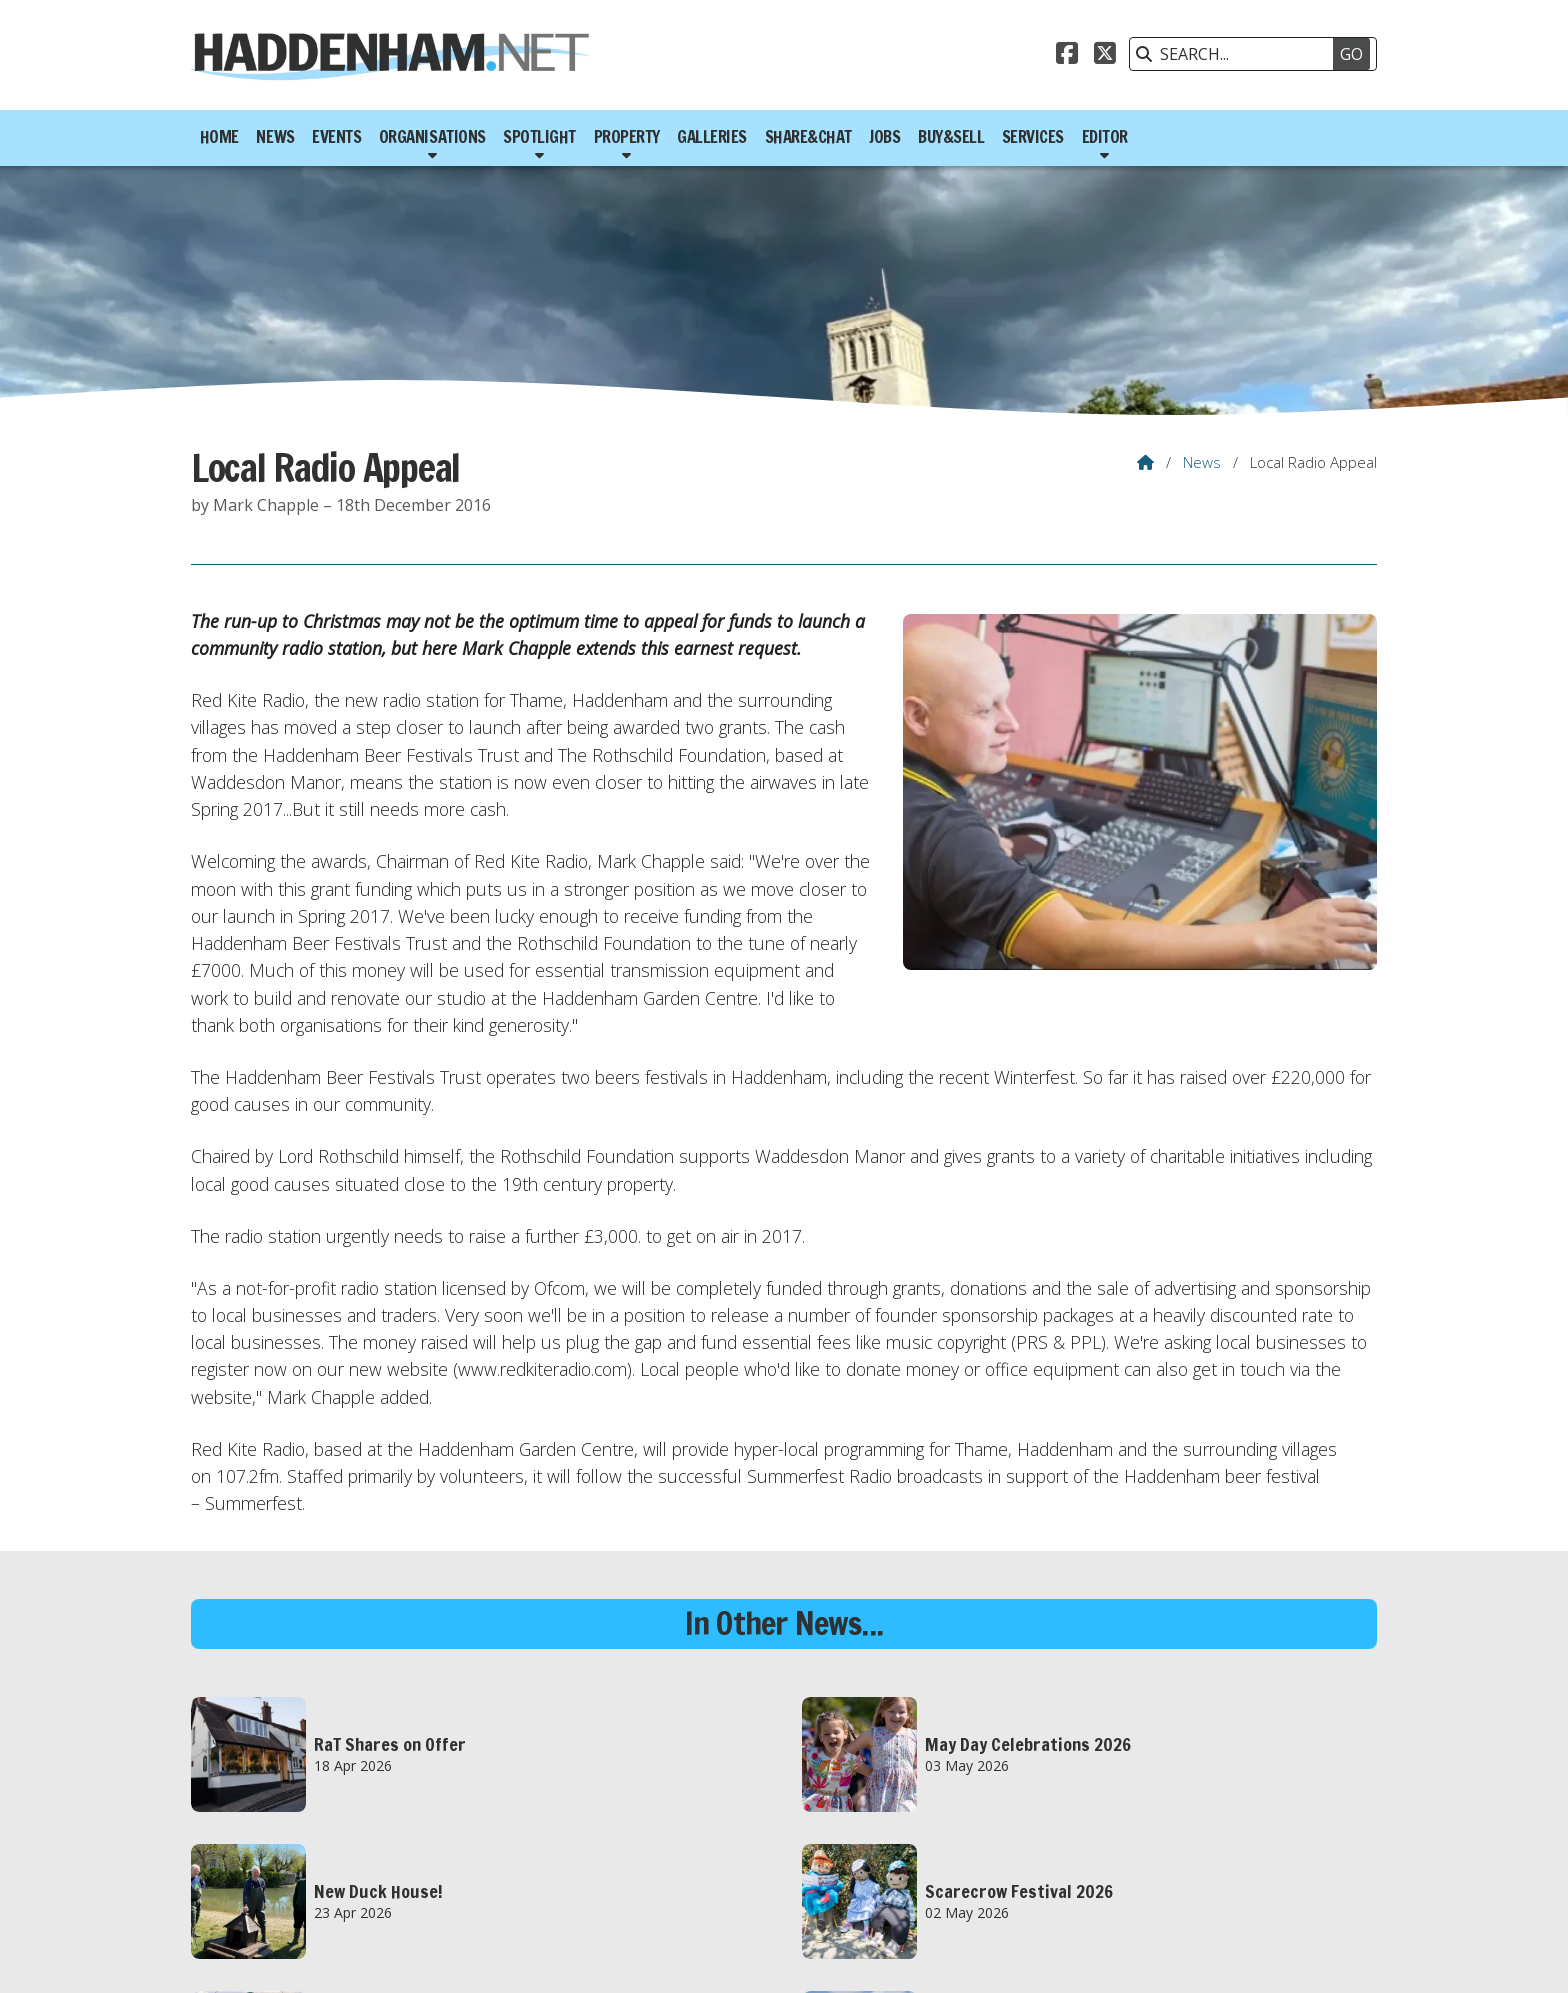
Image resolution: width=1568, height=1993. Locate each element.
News (1202, 462)
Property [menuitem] (627, 137)
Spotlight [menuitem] (539, 137)
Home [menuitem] (219, 137)
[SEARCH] (1243, 54)
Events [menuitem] (336, 137)
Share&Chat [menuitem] (808, 137)
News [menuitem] (275, 137)
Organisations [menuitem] (432, 137)
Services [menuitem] (1033, 137)
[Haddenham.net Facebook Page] (1067, 56)
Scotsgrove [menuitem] (1331, 1956)
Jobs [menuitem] (884, 137)
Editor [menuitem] (1105, 137)
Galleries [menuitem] (712, 137)
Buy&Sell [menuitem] (951, 137)
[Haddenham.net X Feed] (1105, 56)
